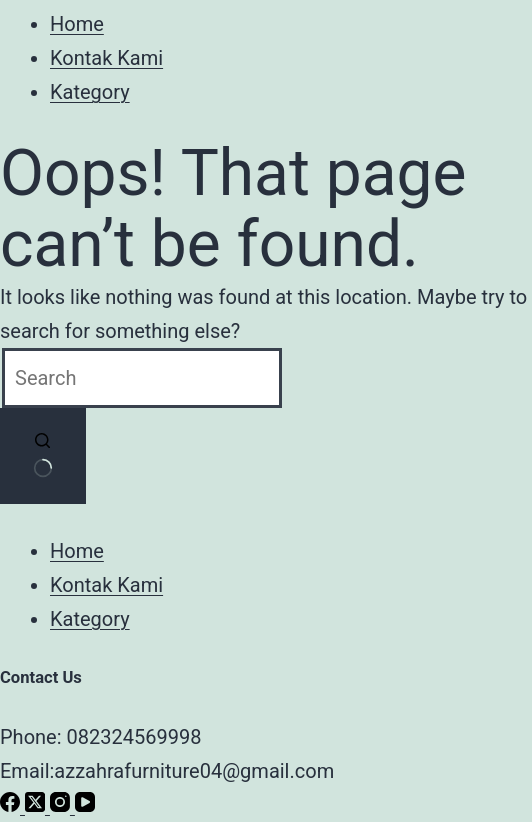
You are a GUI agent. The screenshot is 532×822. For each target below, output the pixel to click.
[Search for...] (142, 378)
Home (77, 24)
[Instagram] (62, 805)
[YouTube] (85, 805)
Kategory (90, 92)
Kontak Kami (106, 58)
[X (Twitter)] (37, 805)
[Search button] (43, 456)
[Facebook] (12, 805)
